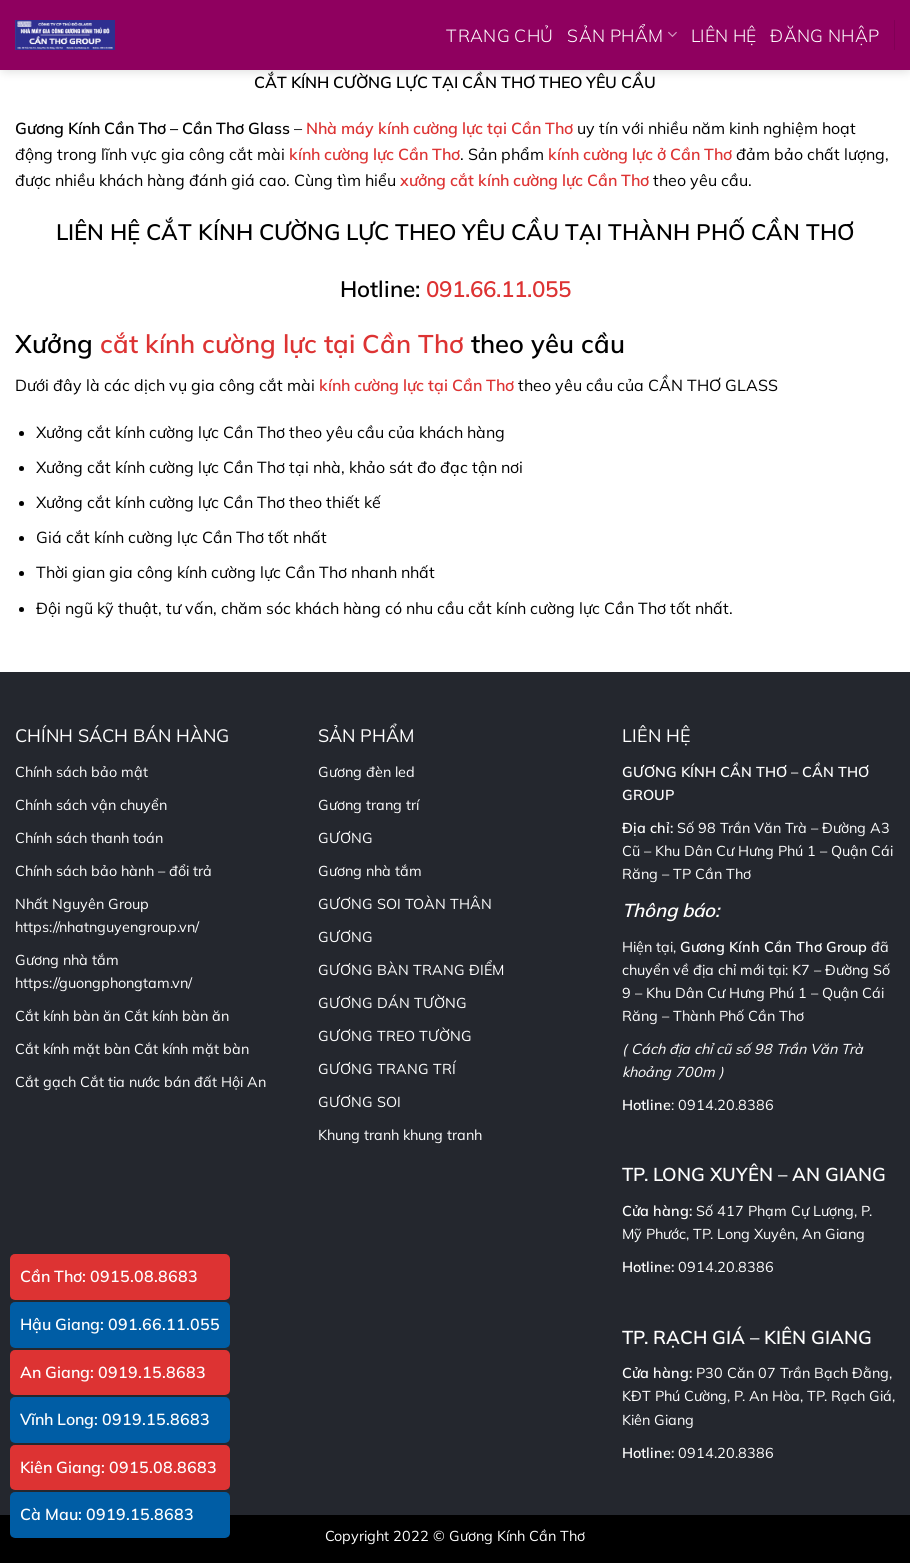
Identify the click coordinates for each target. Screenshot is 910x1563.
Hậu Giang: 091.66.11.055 (120, 1324)
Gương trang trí (368, 805)
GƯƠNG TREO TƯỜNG (395, 1036)
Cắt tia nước (120, 1082)
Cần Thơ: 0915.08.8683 (109, 1276)
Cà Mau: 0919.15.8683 (107, 1514)
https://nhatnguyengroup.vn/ (107, 927)
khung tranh (442, 1135)
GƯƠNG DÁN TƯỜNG (392, 1003)
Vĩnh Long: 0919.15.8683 (115, 1419)
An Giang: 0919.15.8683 (113, 1372)
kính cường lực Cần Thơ (374, 154)
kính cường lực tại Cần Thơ (416, 385)
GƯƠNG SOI (359, 1102)
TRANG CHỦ (499, 35)
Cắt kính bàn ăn (176, 1016)
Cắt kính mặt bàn (191, 1049)
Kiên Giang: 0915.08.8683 (118, 1467)
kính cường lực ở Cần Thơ (640, 154)
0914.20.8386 (726, 1105)
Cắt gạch (45, 1082)
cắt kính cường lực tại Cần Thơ (282, 343)
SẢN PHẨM (621, 35)
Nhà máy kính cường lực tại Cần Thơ (439, 128)
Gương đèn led (366, 772)
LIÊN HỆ (723, 35)
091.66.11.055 (498, 288)
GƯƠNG (345, 937)
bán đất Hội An (215, 1082)
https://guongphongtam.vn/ (103, 983)
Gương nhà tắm (370, 871)
